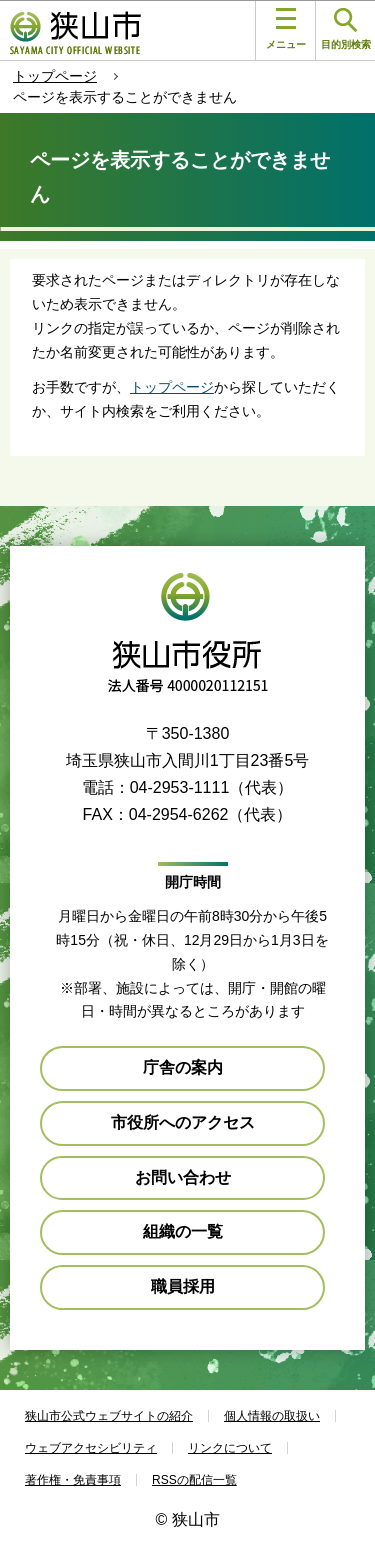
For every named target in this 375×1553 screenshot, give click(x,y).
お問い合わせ (183, 1177)
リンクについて (230, 1448)
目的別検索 (346, 29)
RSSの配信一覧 (194, 1480)
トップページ (55, 76)
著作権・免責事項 (73, 1480)
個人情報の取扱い (272, 1416)
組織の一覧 (183, 1231)
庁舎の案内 (183, 1067)
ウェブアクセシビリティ (91, 1448)
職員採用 (183, 1286)
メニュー (286, 29)
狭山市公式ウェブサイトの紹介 (109, 1416)
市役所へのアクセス (183, 1122)
